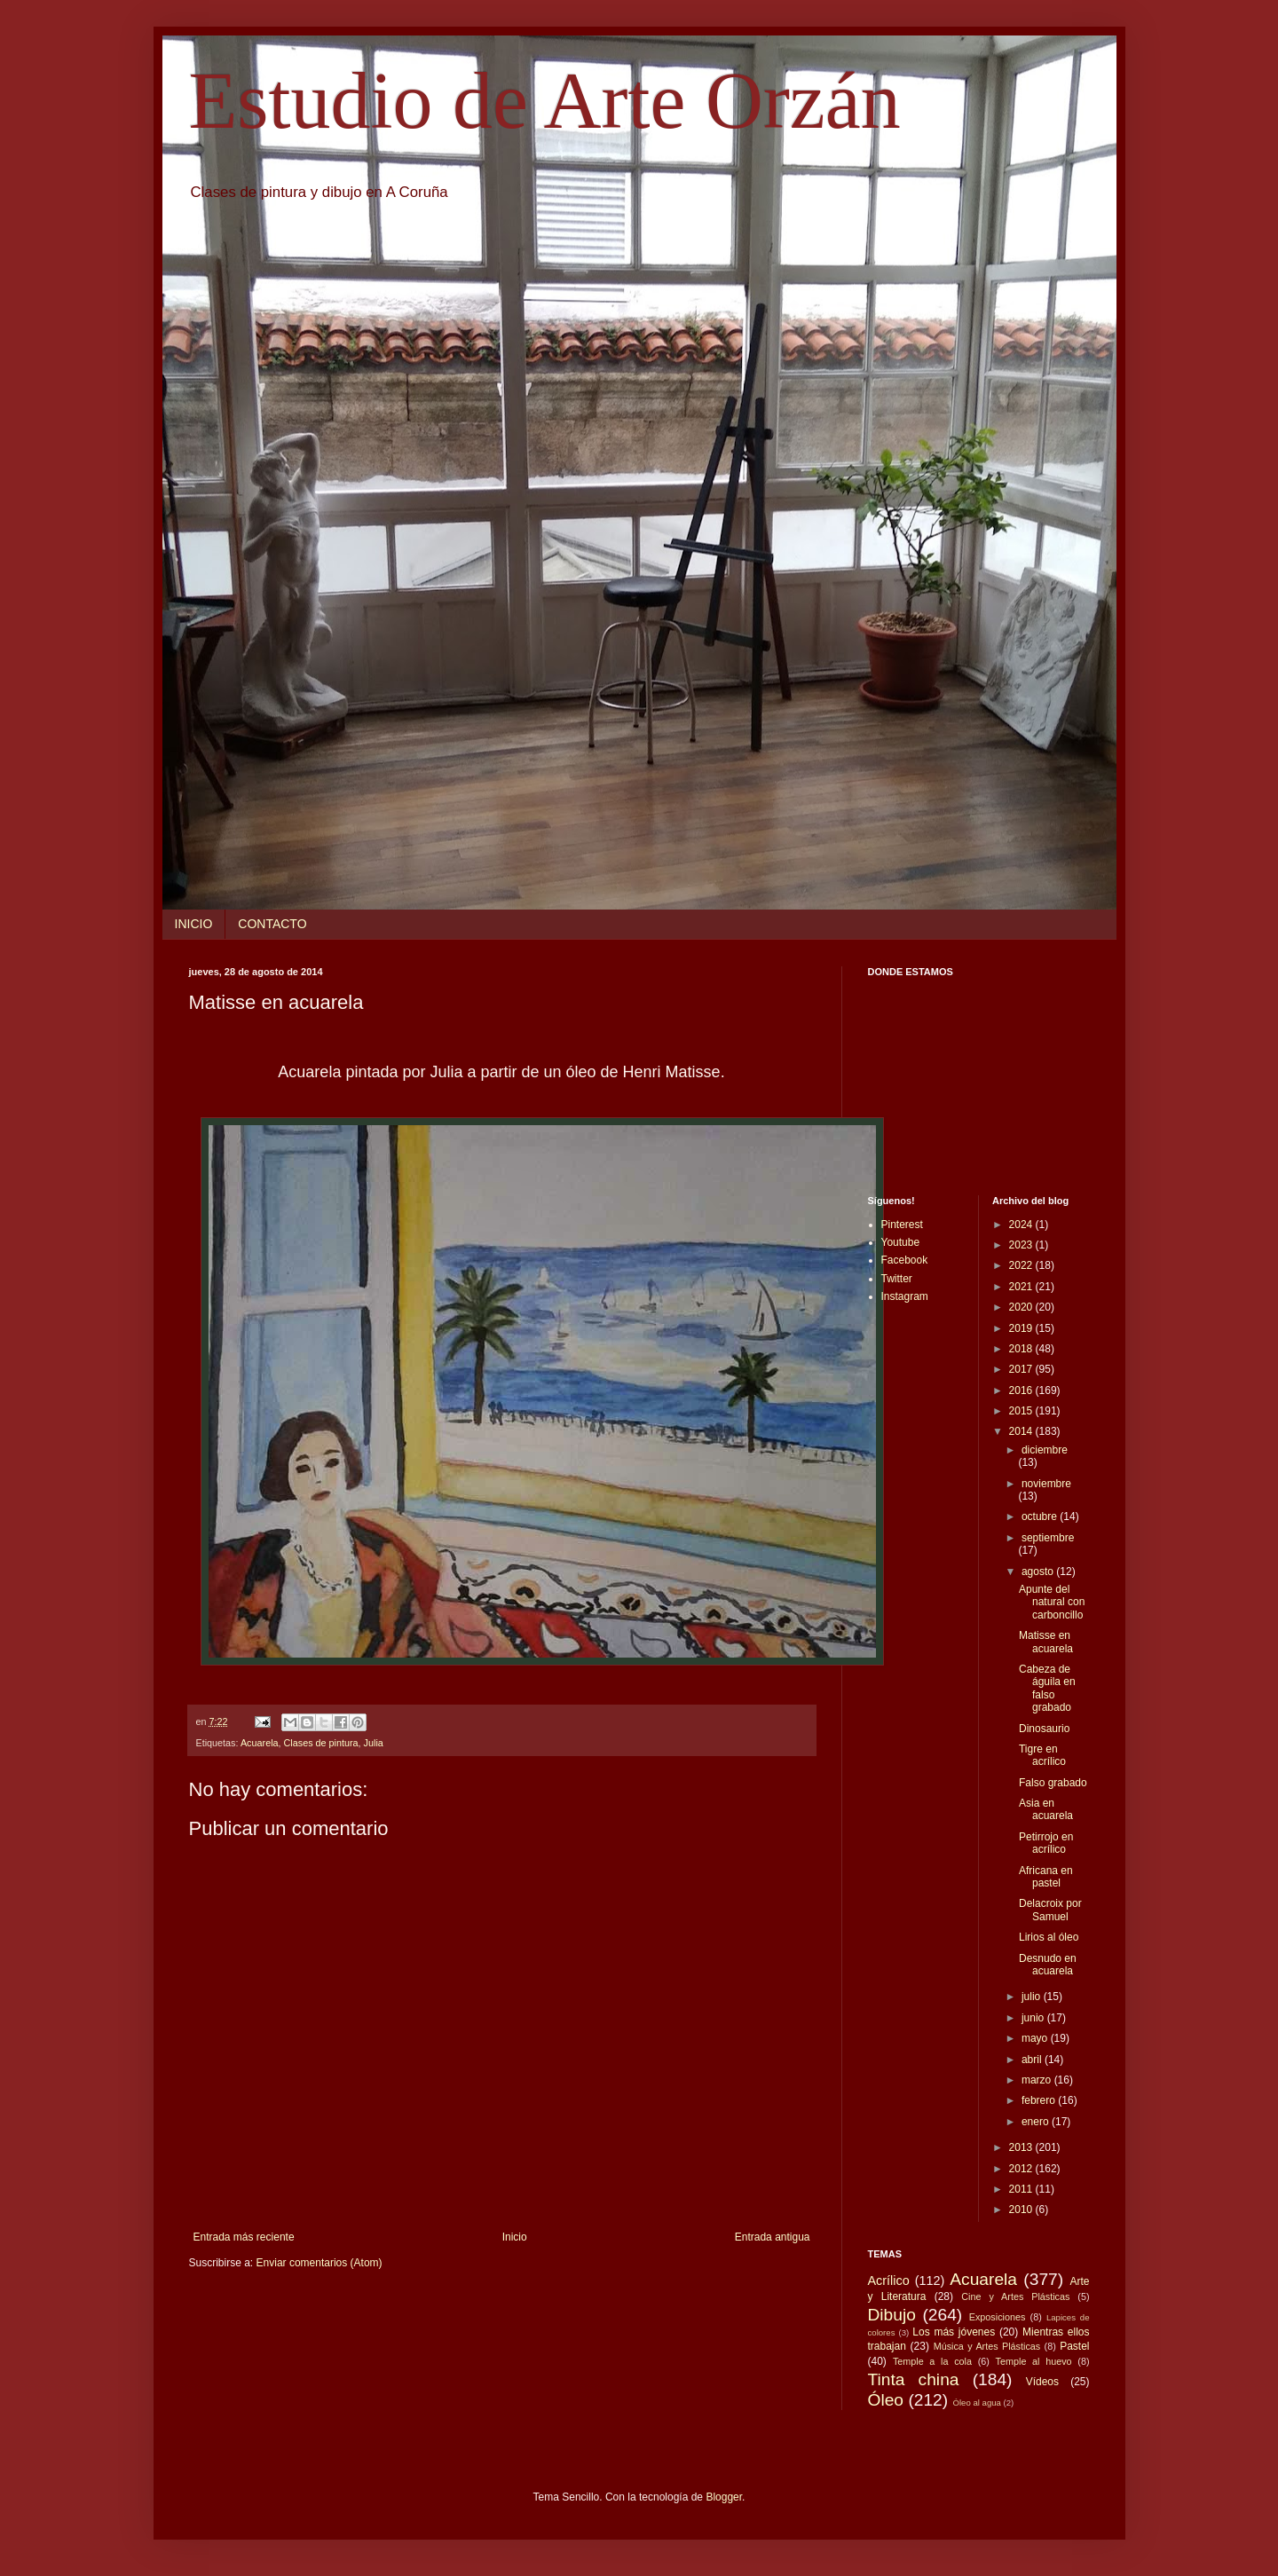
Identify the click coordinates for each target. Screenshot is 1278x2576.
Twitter (896, 1278)
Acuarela (260, 1742)
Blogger (724, 2497)
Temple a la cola (932, 2361)
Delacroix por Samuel (1050, 1909)
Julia (373, 1742)
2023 (1022, 1245)
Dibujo (892, 2314)
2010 (1022, 2209)
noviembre (1046, 1483)
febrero (1040, 2100)
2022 (1022, 1265)
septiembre (1048, 1538)
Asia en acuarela (1046, 1809)
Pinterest (902, 1224)
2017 (1022, 1369)
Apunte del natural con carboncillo (1052, 1602)
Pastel (1074, 2346)
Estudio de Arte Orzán (545, 101)
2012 (1022, 2168)
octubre (1041, 1516)
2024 (1022, 1224)
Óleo (886, 2400)
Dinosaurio (1044, 1728)
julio (1033, 1996)
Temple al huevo (1034, 2361)
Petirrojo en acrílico (1046, 1843)
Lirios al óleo (1048, 1937)
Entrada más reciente (244, 2237)
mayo (1036, 2038)
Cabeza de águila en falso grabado (1047, 1688)
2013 (1022, 2147)
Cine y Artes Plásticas (1015, 2296)
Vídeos (1042, 2381)
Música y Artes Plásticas (987, 2346)
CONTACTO (272, 924)
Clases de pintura (321, 1742)
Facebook (904, 1260)
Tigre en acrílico (1042, 1755)
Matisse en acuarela (1046, 1641)
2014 (1022, 1431)
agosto (1039, 1571)
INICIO (194, 924)
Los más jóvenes (953, 2332)
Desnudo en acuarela (1048, 1964)
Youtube (900, 1242)
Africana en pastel (1046, 1876)
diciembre (1045, 1450)
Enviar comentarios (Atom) (319, 2263)
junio (1034, 2018)
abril (1033, 2059)
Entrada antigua (772, 2237)
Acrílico (889, 2280)
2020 (1022, 1307)
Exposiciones (997, 2317)
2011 (1022, 2189)
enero (1037, 2121)
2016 (1022, 1390)
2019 (1022, 1328)
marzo (1038, 2080)
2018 (1022, 1349)
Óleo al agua (977, 2402)
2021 (1022, 1286)
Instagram (904, 1296)
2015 (1022, 1411)
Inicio (514, 2237)
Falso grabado (1053, 1782)
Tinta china (913, 2379)
